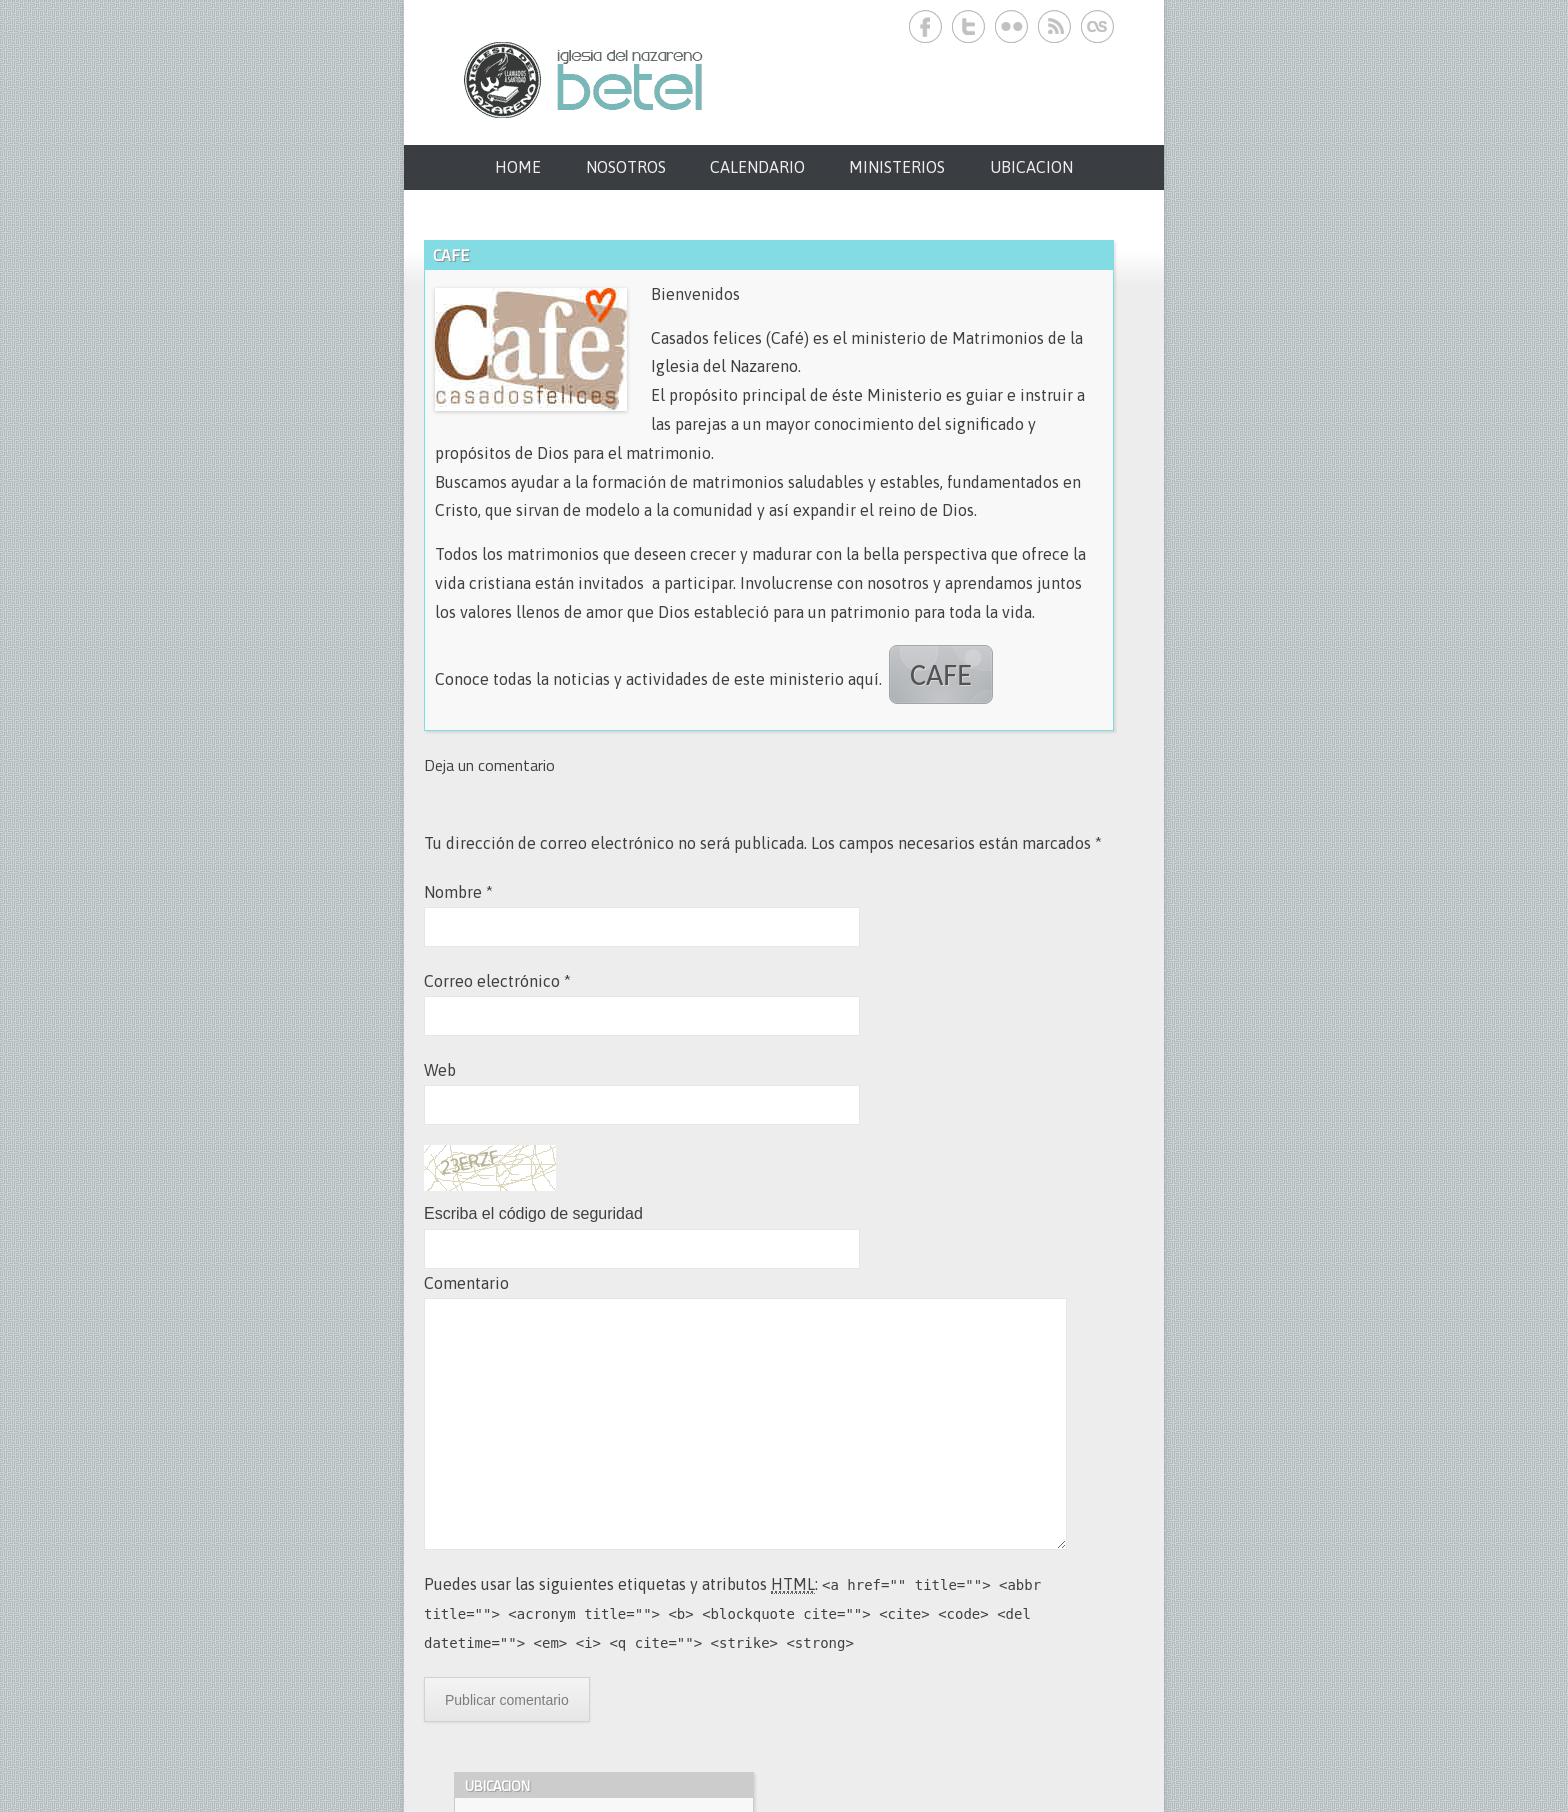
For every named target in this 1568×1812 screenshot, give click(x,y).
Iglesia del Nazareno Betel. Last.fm (1097, 26)
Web (440, 1070)
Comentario (466, 1283)
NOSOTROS (626, 167)
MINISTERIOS (897, 167)
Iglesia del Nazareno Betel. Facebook (925, 26)
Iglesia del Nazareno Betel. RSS (1054, 26)
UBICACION (1031, 167)
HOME (518, 167)
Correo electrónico (497, 981)
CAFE (941, 674)
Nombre (458, 892)
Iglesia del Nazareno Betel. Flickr (1011, 26)
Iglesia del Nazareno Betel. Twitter (968, 26)
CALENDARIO (757, 167)
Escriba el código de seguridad (533, 1213)
